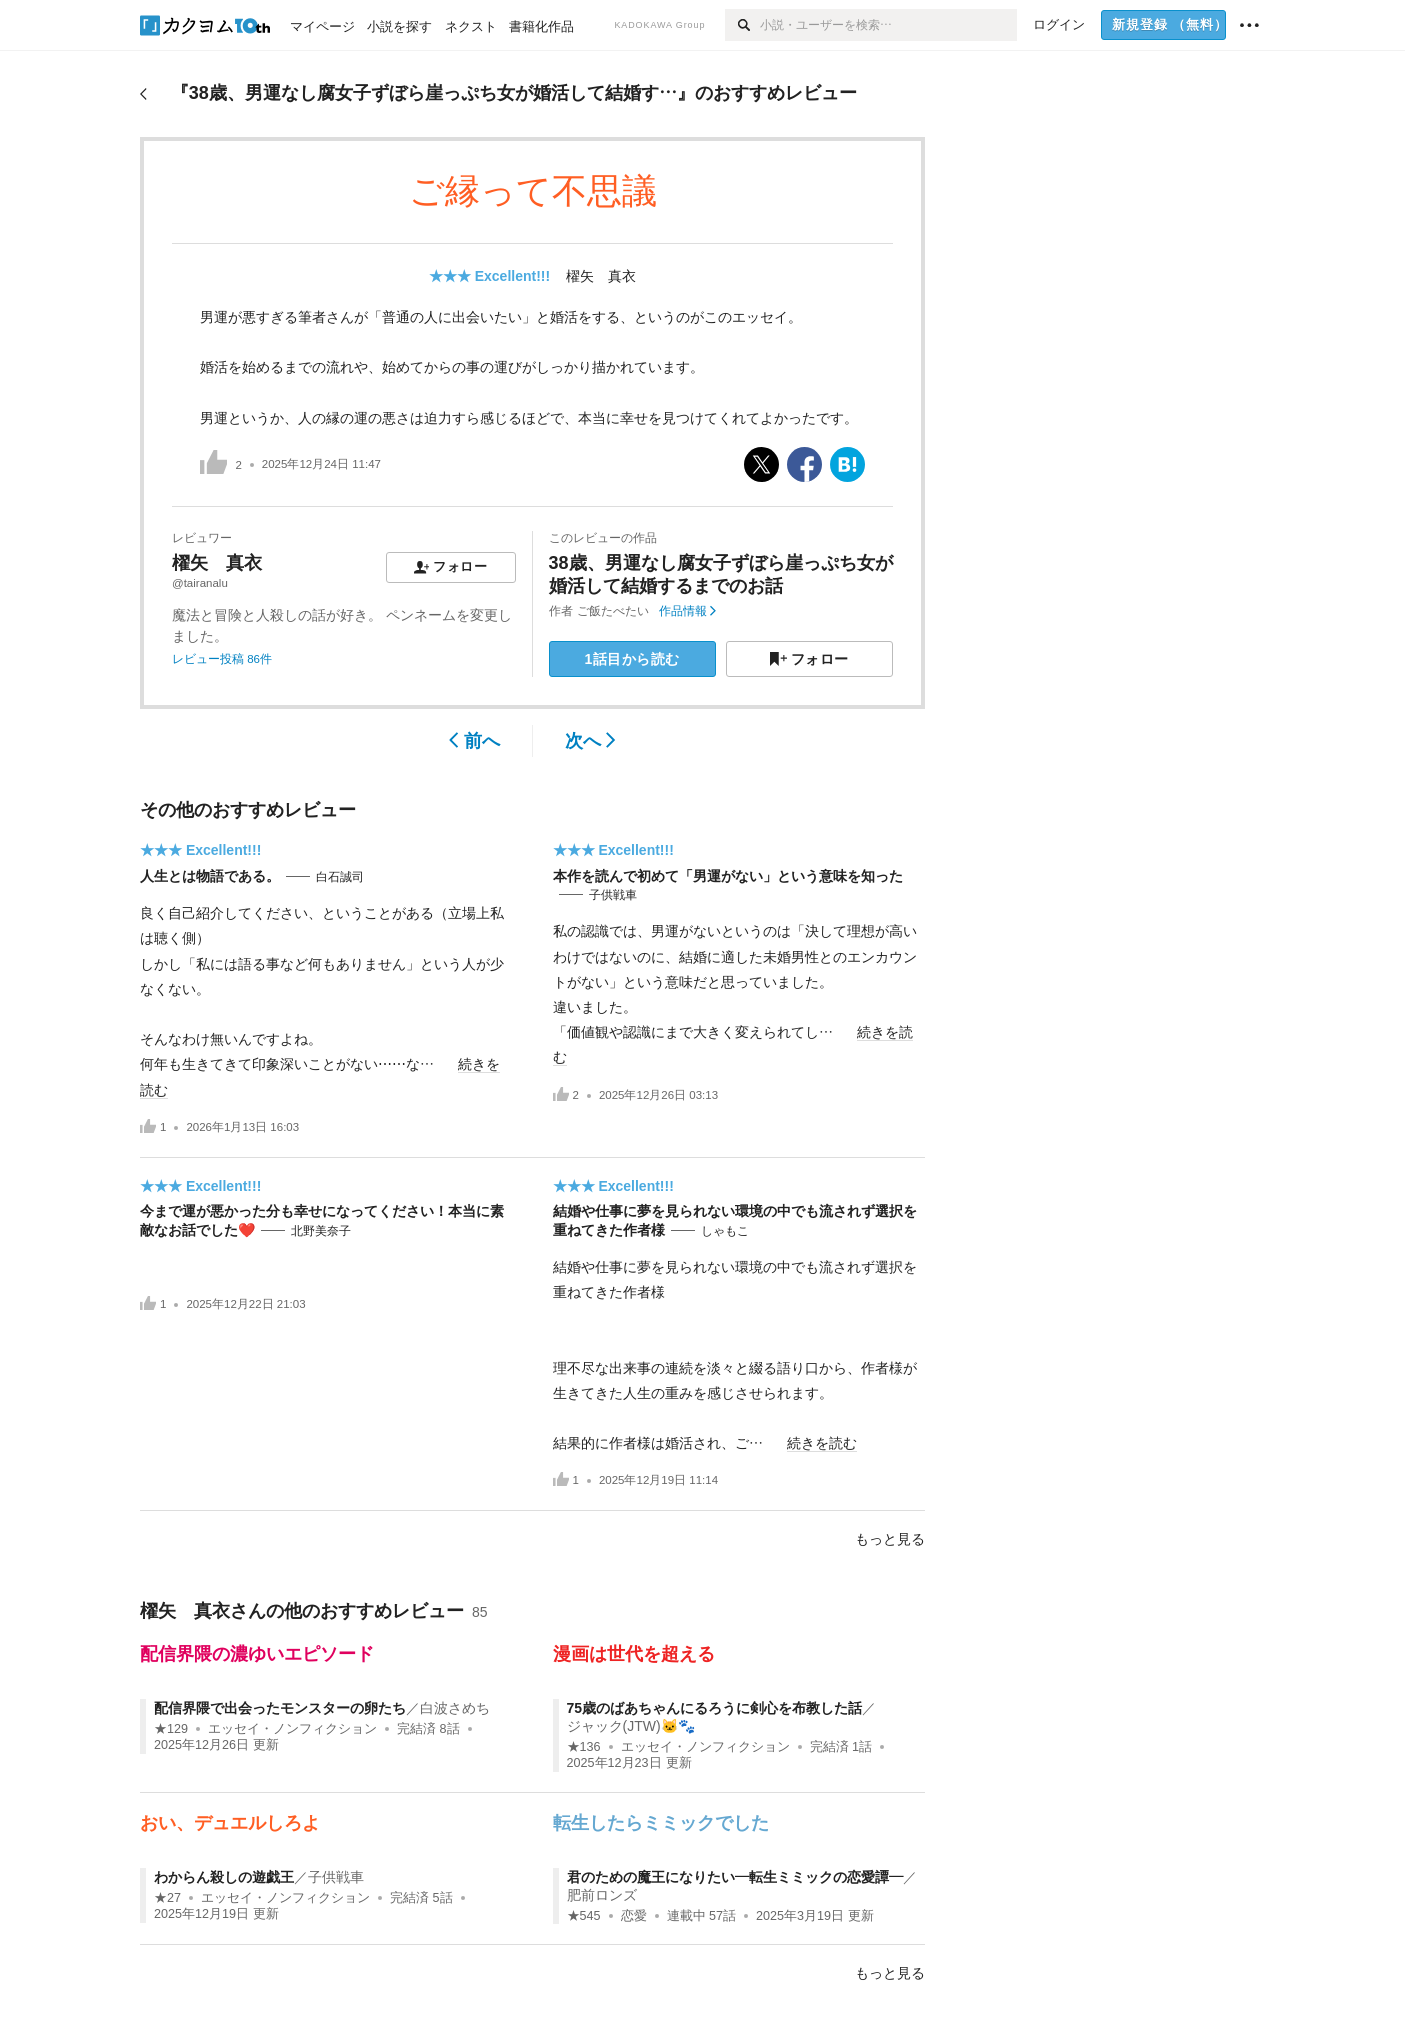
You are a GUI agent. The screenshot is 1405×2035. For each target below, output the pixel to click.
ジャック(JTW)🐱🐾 (631, 1726)
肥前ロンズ (602, 1895)
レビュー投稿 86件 (222, 659)
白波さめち (455, 1708)
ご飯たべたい (613, 611)
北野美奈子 (321, 1231)
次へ (590, 741)
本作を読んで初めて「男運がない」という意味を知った (728, 876)
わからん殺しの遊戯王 (224, 1877)
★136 (584, 1747)
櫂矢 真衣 (601, 276)
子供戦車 (613, 895)
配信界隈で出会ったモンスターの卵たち (280, 1708)
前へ (474, 741)
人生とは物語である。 (210, 876)
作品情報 (687, 611)
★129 (171, 1729)
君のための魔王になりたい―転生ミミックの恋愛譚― (735, 1877)
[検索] (742, 25)
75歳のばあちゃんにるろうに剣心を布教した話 (715, 1708)
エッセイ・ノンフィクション (292, 1729)
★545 (584, 1916)
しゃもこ (725, 1231)
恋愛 (634, 1916)
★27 (167, 1898)
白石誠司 (340, 877)
